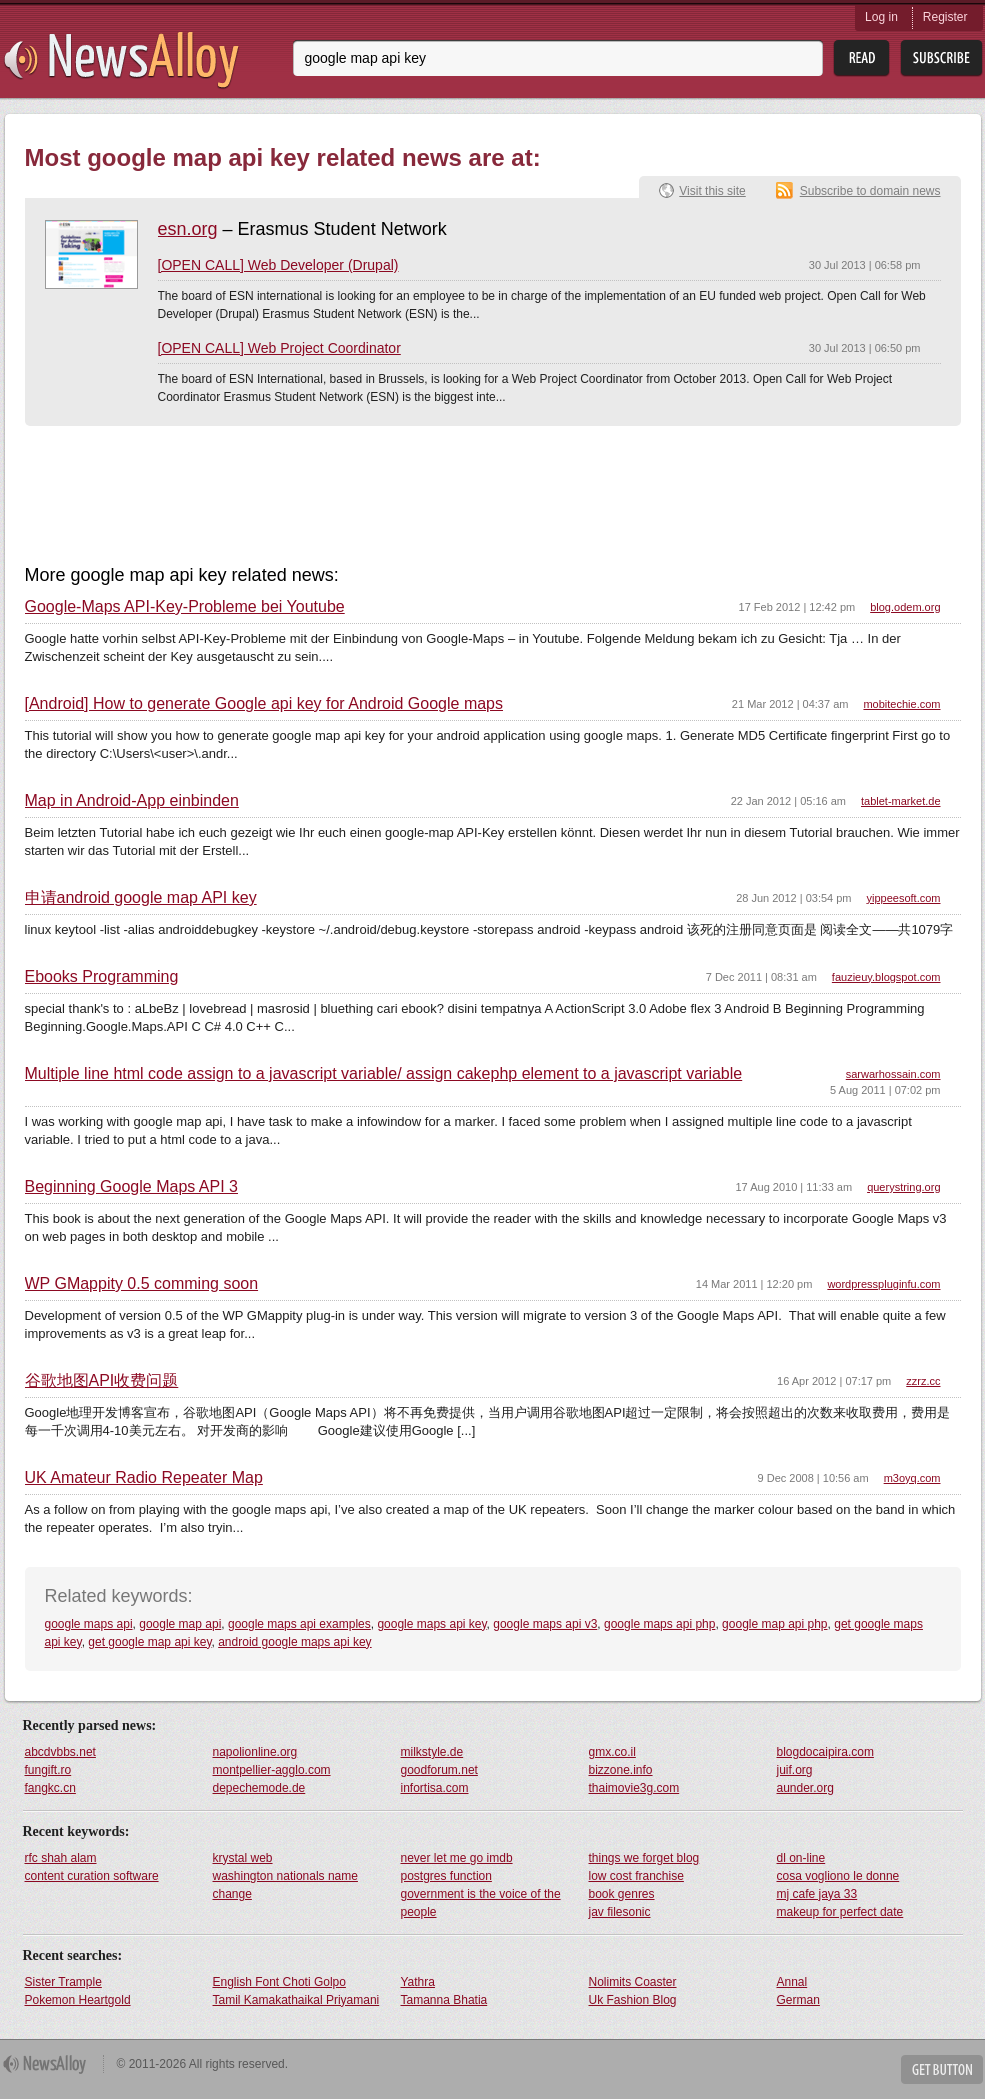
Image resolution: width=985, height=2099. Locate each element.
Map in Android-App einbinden (132, 801)
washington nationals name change (285, 1885)
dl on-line (801, 1858)
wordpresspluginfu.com (883, 1284)
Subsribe (941, 58)
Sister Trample (63, 1982)
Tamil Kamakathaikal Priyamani (296, 2000)
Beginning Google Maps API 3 (131, 1187)
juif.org (795, 1770)
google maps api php (659, 1624)
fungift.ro (48, 1770)
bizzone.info (621, 1770)
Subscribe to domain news (870, 191)
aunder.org (805, 1788)
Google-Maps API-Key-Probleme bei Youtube (185, 607)
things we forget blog (644, 1858)
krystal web (243, 1858)
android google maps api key (294, 1642)
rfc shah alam (61, 1858)
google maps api (89, 1624)
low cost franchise (636, 1876)
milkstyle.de (432, 1752)
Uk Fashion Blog (633, 2000)
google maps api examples (299, 1624)
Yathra (418, 1982)
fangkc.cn (50, 1788)
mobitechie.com (901, 704)
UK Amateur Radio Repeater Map (144, 1478)
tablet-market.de (900, 801)
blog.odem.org (905, 607)
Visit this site (712, 191)
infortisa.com (435, 1788)
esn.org (188, 229)
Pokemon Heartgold (78, 2000)
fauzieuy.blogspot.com (886, 977)
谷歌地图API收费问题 (102, 1381)
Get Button (942, 2069)
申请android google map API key (141, 898)
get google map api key (149, 1642)
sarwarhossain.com (893, 1074)
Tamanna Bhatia (444, 2000)
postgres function (446, 1876)
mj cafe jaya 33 (817, 1894)
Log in (881, 17)
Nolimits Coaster (633, 1982)
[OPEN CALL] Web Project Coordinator (279, 348)
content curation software (92, 1876)
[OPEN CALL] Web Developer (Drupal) (278, 265)
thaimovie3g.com (634, 1788)
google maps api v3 (545, 1624)
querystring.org (903, 1187)
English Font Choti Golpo (279, 1982)
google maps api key (431, 1624)
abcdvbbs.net (60, 1752)
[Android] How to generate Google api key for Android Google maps (264, 704)
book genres (622, 1894)
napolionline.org (255, 1752)
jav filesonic (620, 1912)
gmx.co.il (612, 1752)
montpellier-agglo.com (272, 1770)
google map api (180, 1624)
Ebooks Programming (102, 977)
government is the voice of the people (481, 1903)
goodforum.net (439, 1770)
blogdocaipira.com (825, 1752)
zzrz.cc (923, 1381)
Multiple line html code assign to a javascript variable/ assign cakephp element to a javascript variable (384, 1074)
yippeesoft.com (904, 898)
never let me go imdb (457, 1858)
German (798, 2000)
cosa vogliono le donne (838, 1876)
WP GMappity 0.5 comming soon (142, 1284)
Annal (792, 1982)
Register (945, 17)
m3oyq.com (912, 1478)
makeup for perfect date (840, 1912)
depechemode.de (259, 1788)
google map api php (774, 1624)
